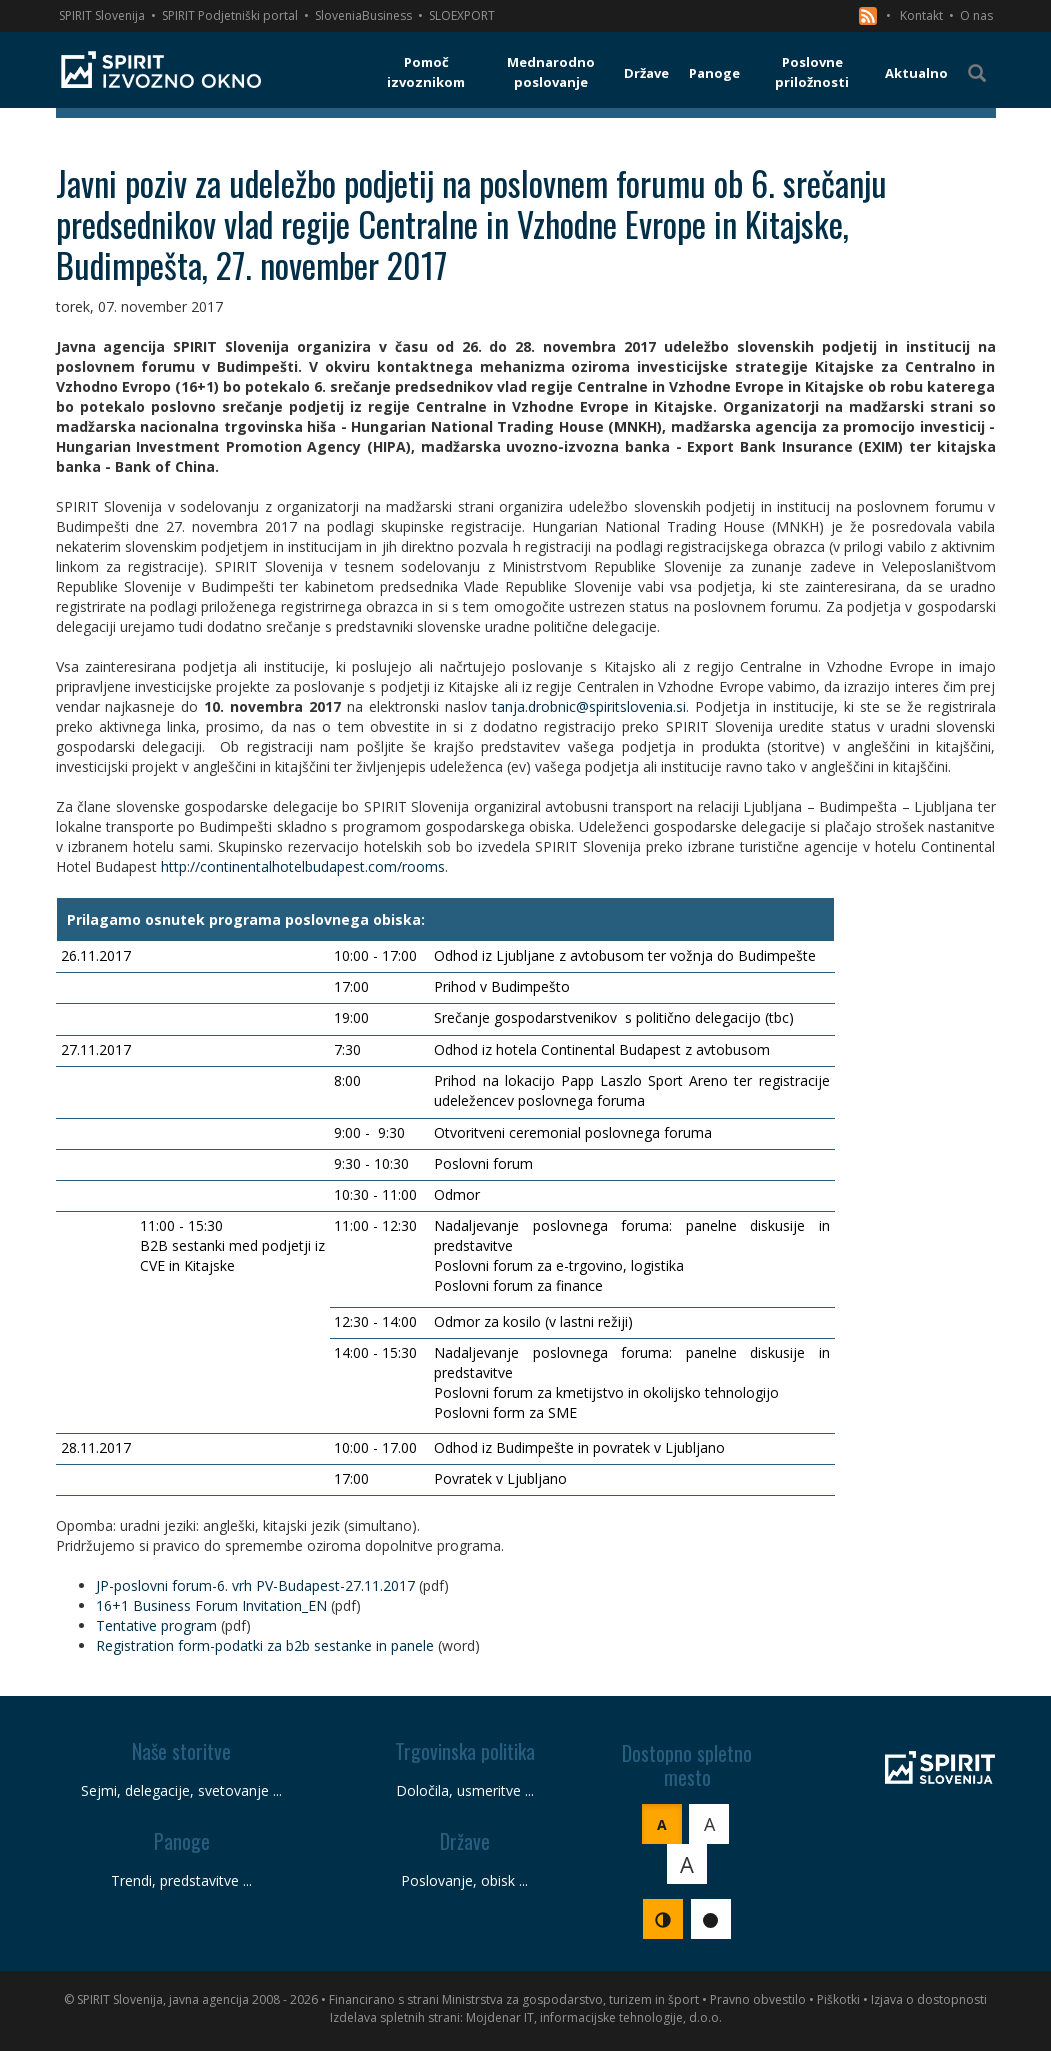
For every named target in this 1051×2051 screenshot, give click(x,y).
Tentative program (156, 1625)
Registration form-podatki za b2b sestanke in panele (265, 1645)
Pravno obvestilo (758, 1999)
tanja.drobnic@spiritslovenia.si (589, 706)
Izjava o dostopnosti (929, 1999)
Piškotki (838, 1999)
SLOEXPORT (462, 15)
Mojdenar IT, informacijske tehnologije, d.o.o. (594, 2017)
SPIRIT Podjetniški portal (230, 15)
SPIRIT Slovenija (102, 15)
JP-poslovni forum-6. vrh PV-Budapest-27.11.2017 (255, 1585)
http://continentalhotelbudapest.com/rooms (303, 866)
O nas (976, 15)
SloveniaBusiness (363, 15)
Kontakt (921, 15)
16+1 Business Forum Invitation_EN (211, 1605)
